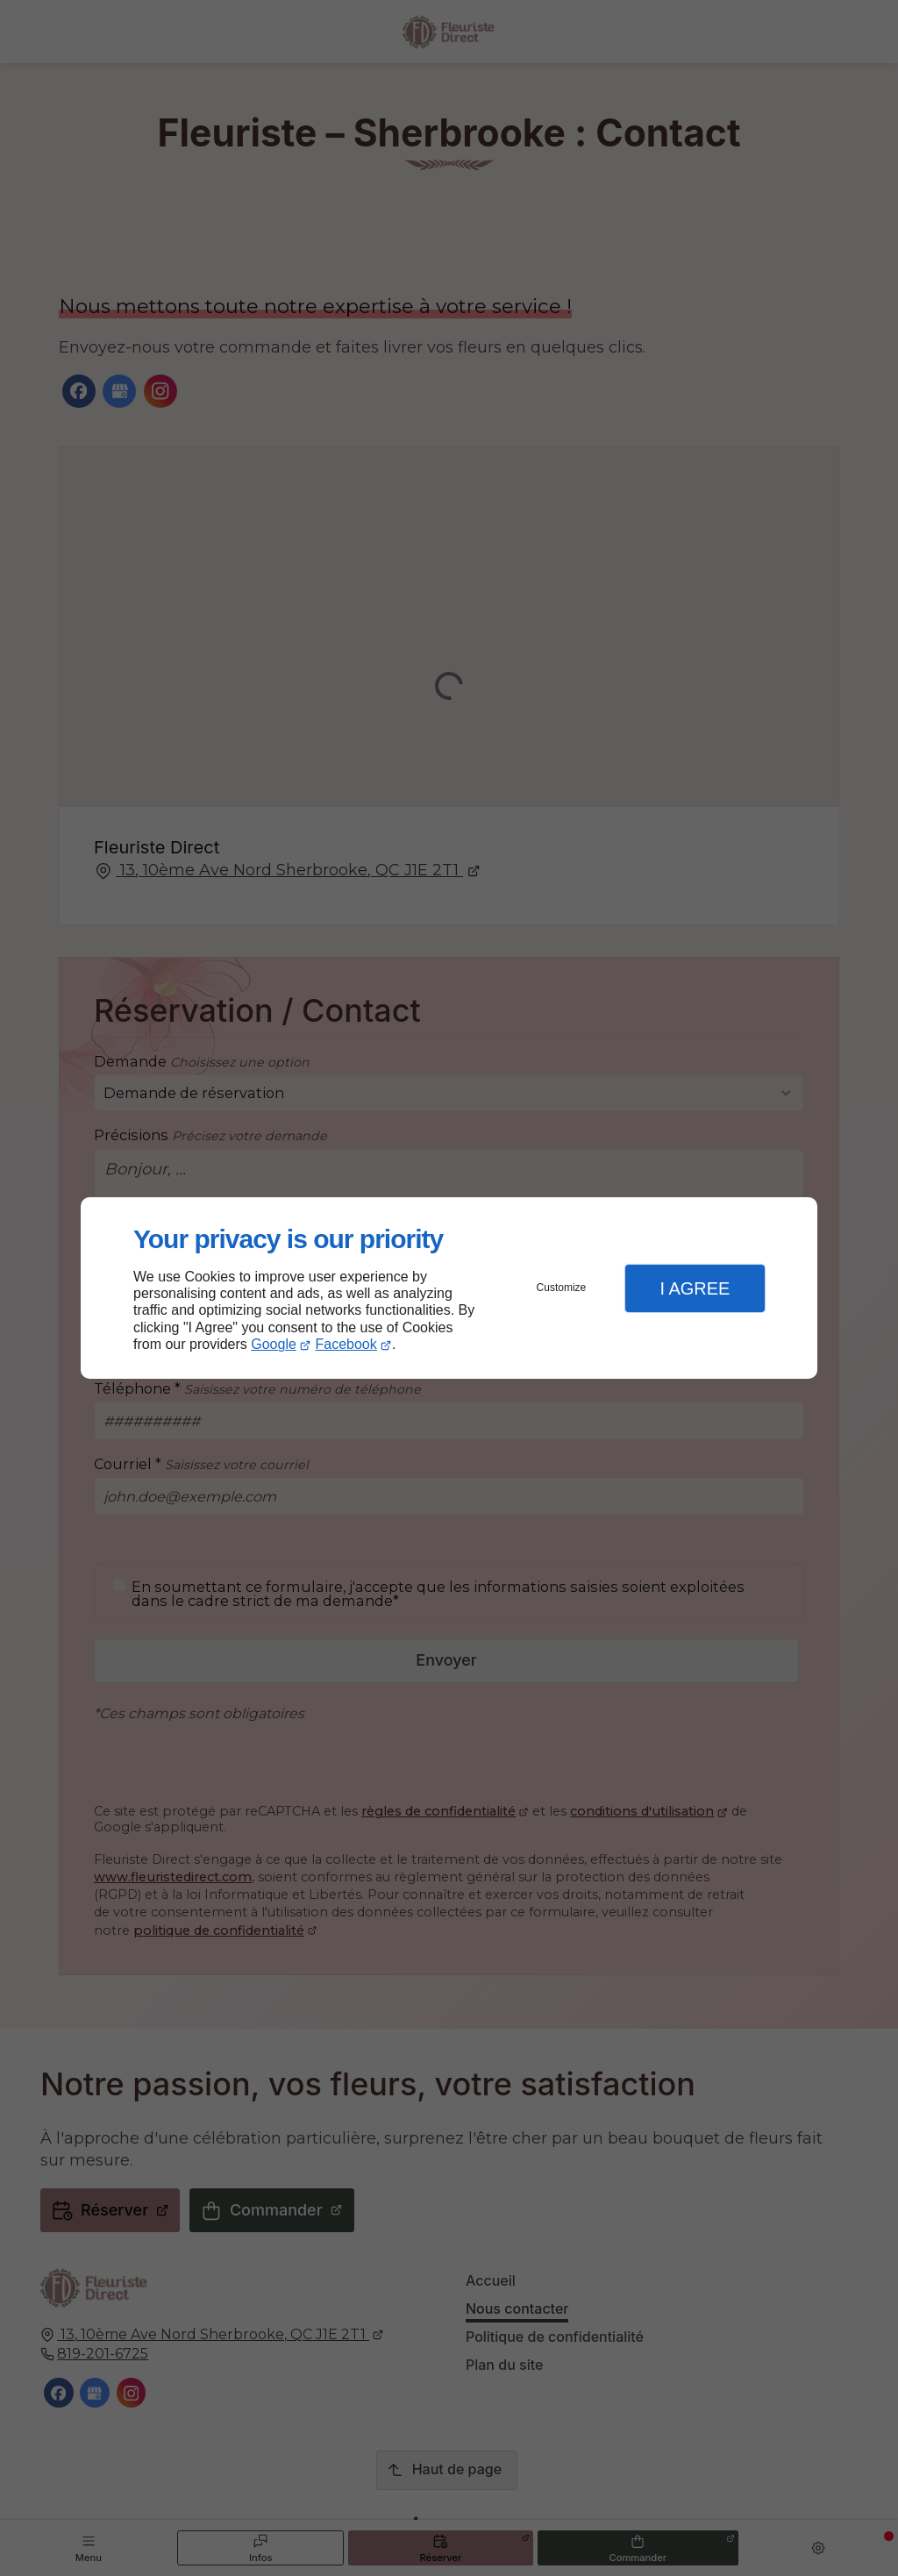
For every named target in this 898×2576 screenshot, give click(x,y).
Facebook (346, 1344)
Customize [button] (562, 1287)
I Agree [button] (694, 1288)
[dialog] (449, 1288)
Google (273, 1344)
